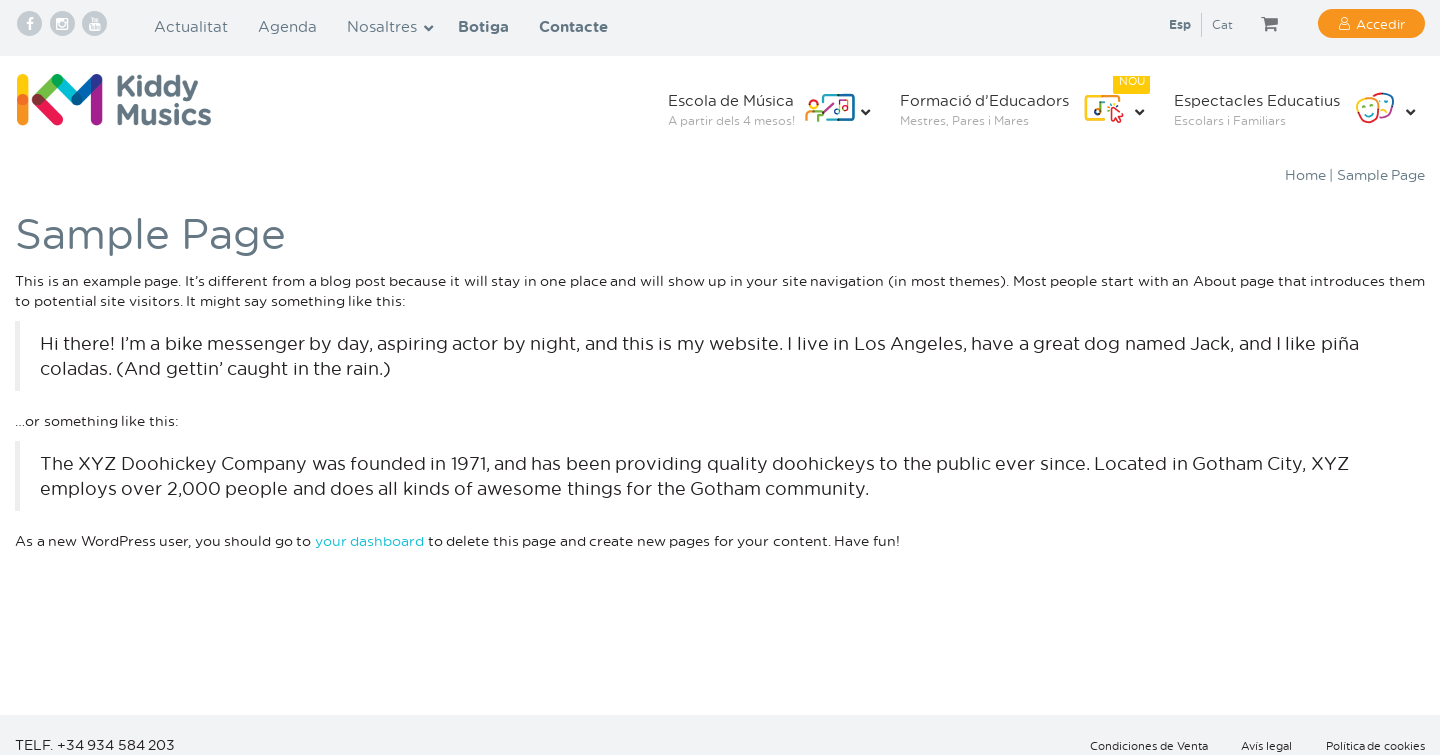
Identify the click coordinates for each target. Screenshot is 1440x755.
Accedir (1380, 23)
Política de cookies (1376, 746)
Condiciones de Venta (1149, 746)
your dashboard (370, 540)
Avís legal (1266, 746)
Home (1305, 174)
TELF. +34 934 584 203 (95, 744)
